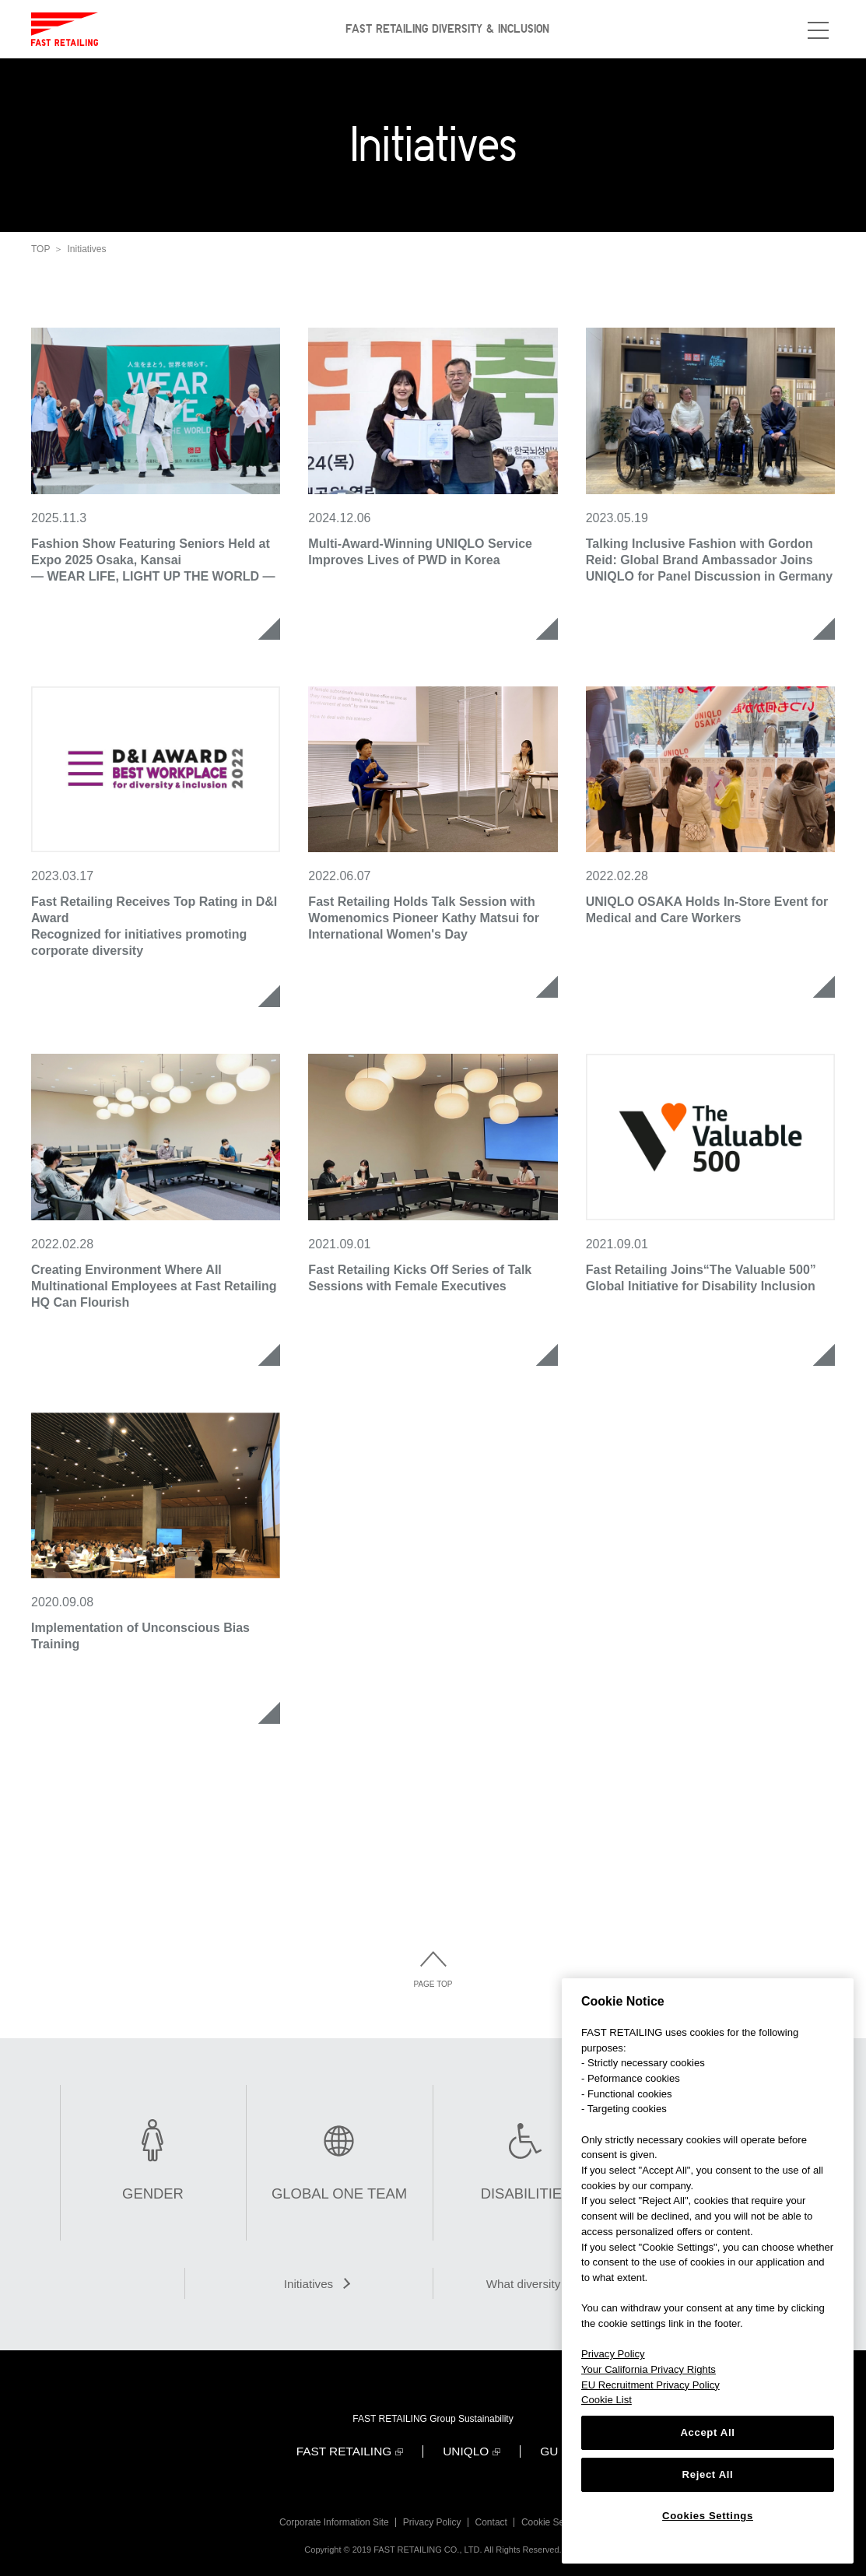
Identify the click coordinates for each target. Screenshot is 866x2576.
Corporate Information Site (331, 2514)
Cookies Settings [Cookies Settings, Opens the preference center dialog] (707, 2516)
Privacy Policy (430, 2514)
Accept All (707, 2432)
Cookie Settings (557, 2514)
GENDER (153, 2193)
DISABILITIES (526, 2193)
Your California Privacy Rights (648, 2369)
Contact (492, 2514)
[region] (708, 2271)
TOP (40, 249)
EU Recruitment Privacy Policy (650, 2385)
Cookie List (606, 2400)
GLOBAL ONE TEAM (339, 2193)
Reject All (708, 2474)
